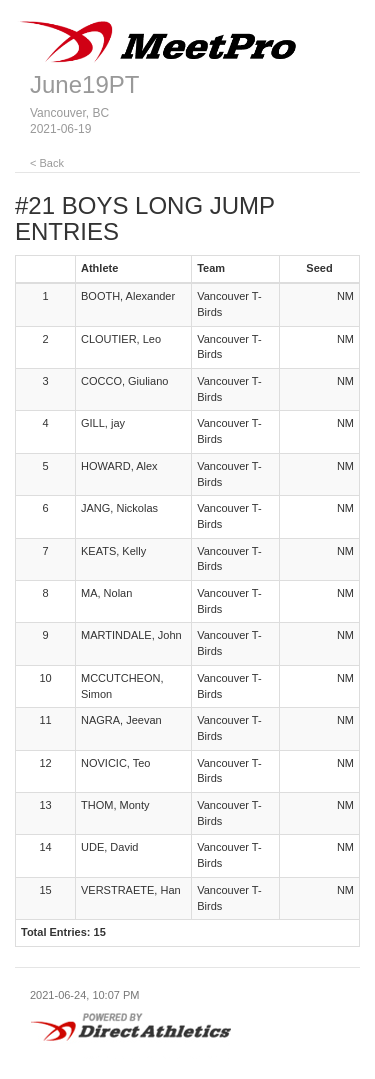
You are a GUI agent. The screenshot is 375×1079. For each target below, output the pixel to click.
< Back (47, 163)
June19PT (84, 84)
